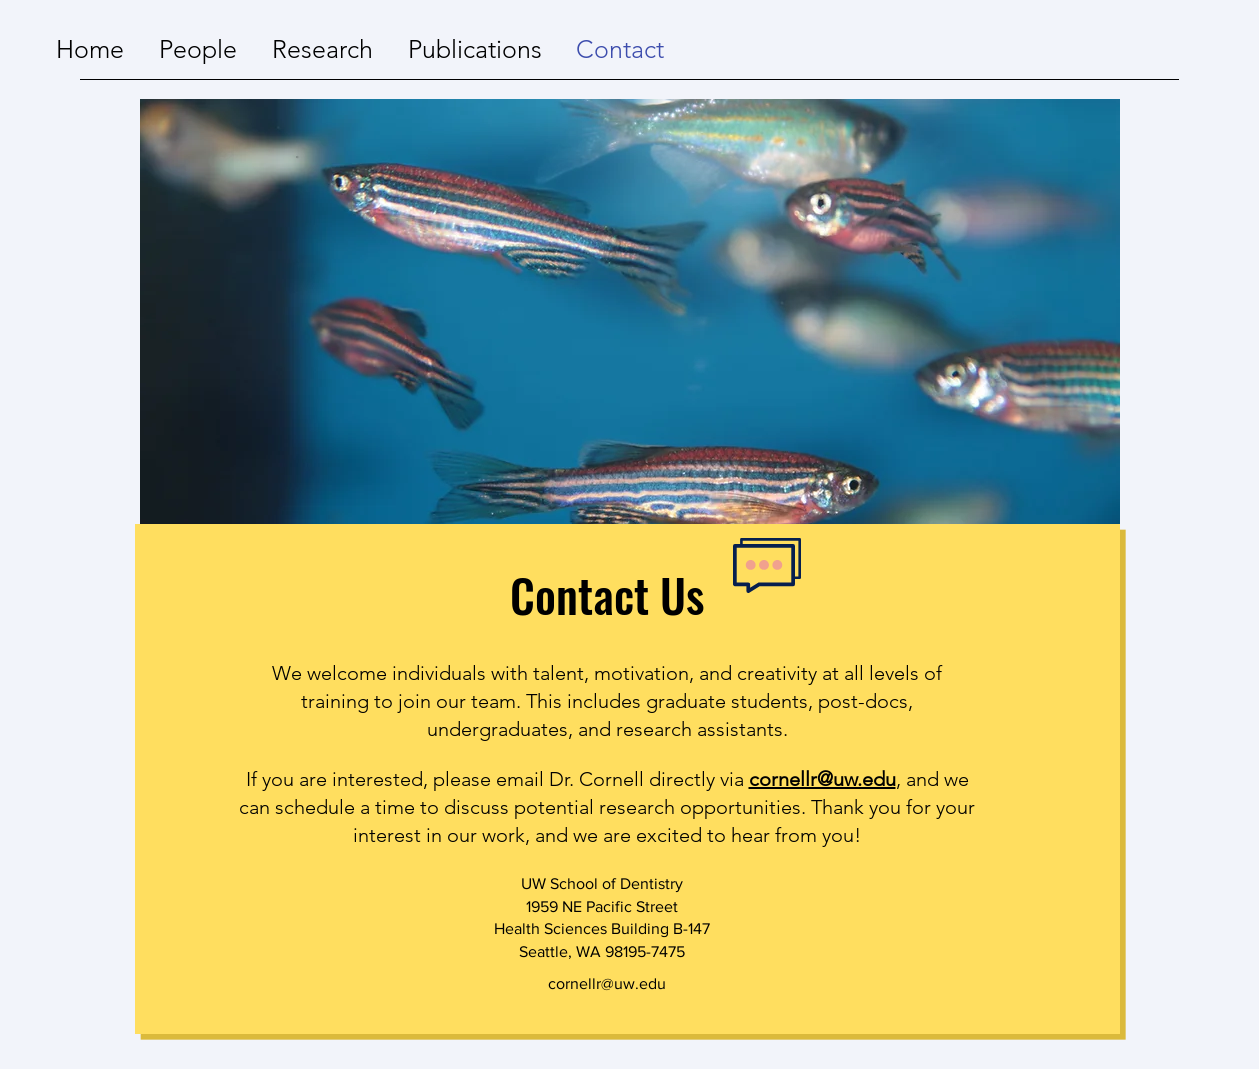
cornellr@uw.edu (822, 779)
